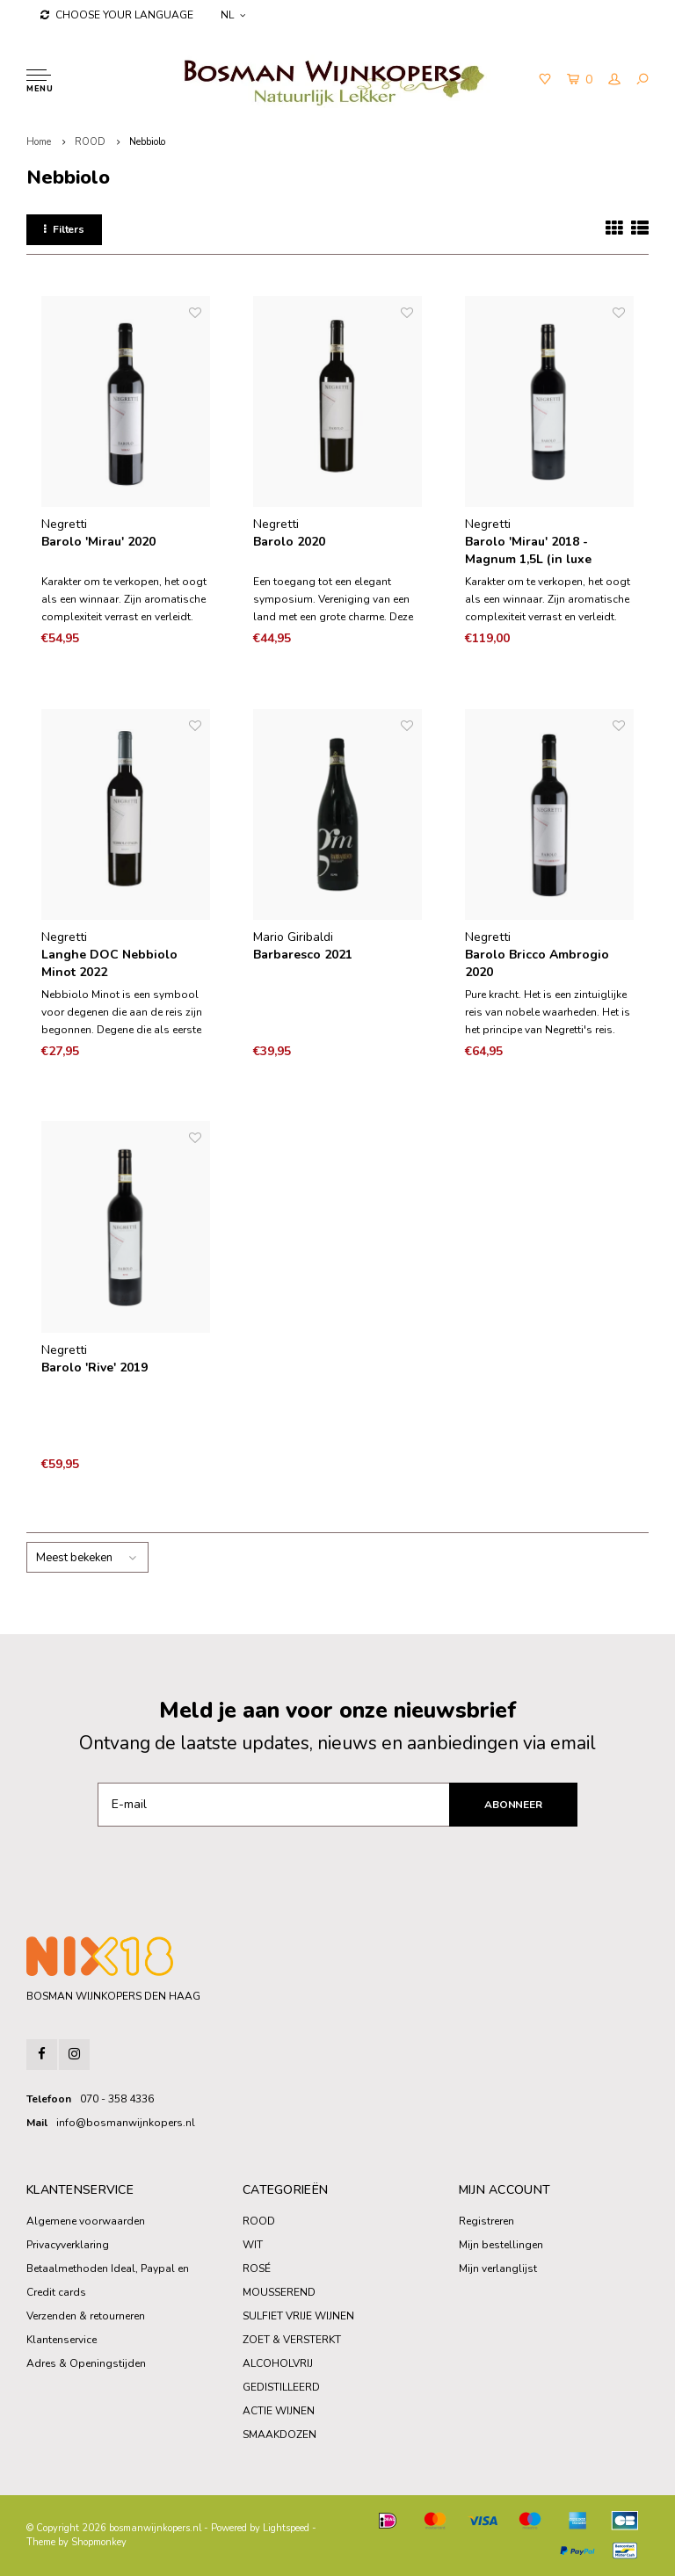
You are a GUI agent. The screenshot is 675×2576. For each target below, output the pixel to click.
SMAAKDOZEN (279, 2435)
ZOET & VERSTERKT (292, 2340)
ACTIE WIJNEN (279, 2411)
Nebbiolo (147, 141)
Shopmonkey (99, 2542)
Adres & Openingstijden (86, 2363)
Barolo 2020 (289, 541)
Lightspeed (286, 2528)
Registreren (486, 2221)
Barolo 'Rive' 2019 (94, 1367)
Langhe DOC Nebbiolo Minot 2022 (109, 963)
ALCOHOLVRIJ (278, 2363)
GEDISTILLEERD (281, 2387)
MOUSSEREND (279, 2292)
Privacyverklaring (67, 2245)
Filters (64, 229)
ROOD (90, 141)
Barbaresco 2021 (302, 954)
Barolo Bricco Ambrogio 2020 (537, 963)
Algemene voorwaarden (85, 2221)
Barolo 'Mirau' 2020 (98, 541)
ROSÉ (257, 2268)
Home (38, 141)
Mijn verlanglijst (498, 2268)
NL (233, 15)
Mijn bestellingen (501, 2245)
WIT (253, 2245)
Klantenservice (61, 2340)
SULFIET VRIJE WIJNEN (298, 2316)
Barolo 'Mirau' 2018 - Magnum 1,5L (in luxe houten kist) (528, 550)
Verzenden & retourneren (85, 2316)
